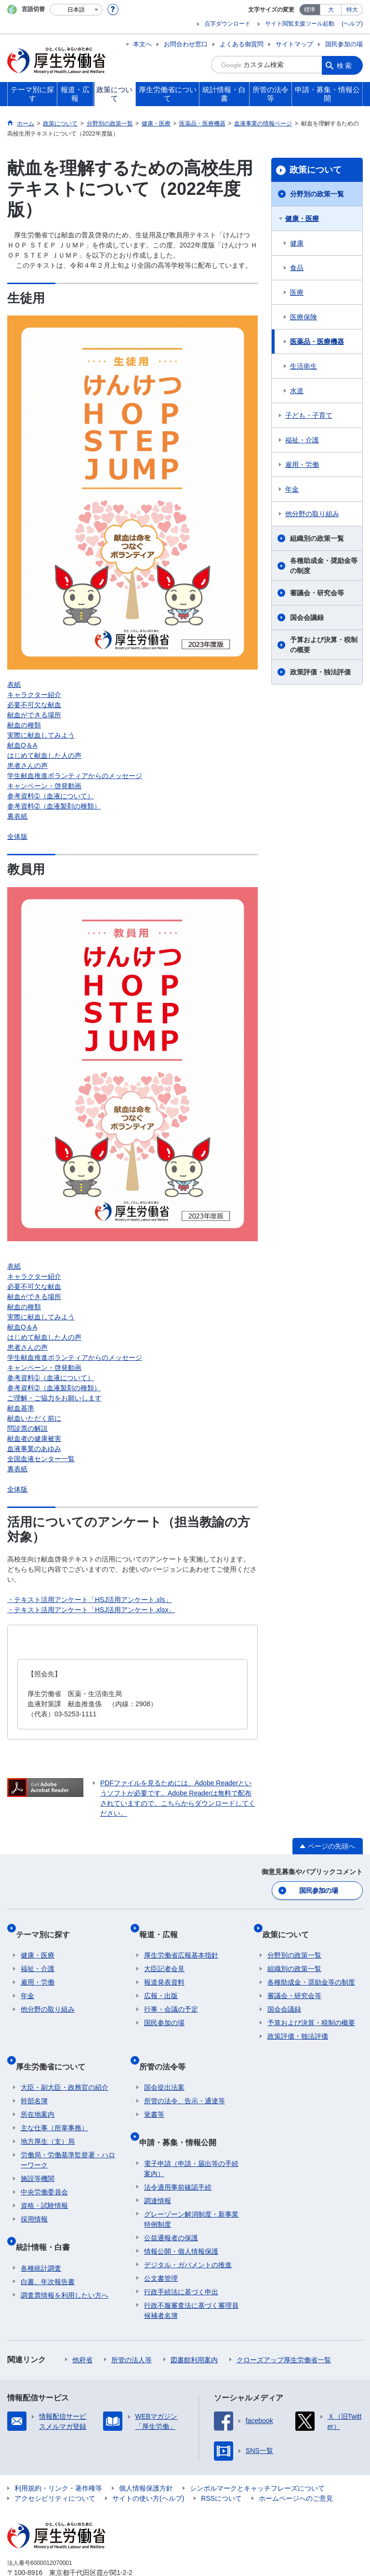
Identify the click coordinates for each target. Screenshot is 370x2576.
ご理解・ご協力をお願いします (54, 1398)
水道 (297, 391)
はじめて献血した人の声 (44, 755)
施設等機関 (37, 2155)
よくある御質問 (242, 44)
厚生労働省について (55, 2048)
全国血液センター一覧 (41, 1459)
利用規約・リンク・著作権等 (58, 2454)
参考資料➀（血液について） (50, 796)
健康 (297, 243)
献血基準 (20, 1408)
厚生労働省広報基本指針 (181, 1942)
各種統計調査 (41, 2234)
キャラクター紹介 (34, 695)
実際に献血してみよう (41, 735)
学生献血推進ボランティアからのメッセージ (74, 776)
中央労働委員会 (44, 2169)
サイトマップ (294, 44)
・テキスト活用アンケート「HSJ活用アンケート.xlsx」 (91, 1610)
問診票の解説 (27, 1428)
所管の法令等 (167, 2048)
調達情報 (157, 2167)
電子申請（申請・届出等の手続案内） (191, 2135)
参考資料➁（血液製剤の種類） (54, 806)
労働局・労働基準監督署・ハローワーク (68, 2137)
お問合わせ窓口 (186, 44)
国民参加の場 (344, 44)
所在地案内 (37, 2091)
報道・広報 (163, 1926)
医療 (297, 292)
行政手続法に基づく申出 (181, 2258)
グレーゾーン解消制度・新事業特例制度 (191, 2185)
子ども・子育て (308, 415)
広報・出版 (161, 1983)
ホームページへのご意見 (296, 2464)
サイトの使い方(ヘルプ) (148, 2464)
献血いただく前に (34, 1418)
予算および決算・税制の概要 (323, 645)
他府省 (82, 2326)
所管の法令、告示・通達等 (184, 2078)
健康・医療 (302, 218)
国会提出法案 (164, 2064)
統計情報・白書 (48, 2218)
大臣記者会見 (164, 1956)
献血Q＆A (22, 745)
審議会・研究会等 (317, 593)
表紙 (14, 684)
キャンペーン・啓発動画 (44, 786)
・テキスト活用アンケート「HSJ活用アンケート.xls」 (89, 1599)
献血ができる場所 (34, 715)
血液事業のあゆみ (34, 1448)
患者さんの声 (27, 765)
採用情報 (34, 2196)
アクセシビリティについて (54, 2464)
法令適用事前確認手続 (177, 2153)
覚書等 (154, 2091)
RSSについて (221, 2464)
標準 (310, 9)
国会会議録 (307, 617)
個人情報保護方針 (146, 2454)
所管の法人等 (131, 2326)
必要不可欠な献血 (34, 705)
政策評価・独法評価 (320, 672)
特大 (352, 9)
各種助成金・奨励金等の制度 (323, 566)
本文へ (142, 44)
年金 (292, 489)
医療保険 (303, 317)
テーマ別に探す (48, 1926)
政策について (316, 170)
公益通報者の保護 (171, 2204)
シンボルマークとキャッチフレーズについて (257, 2454)
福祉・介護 (302, 440)
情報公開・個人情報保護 (181, 2217)
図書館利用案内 (194, 2326)
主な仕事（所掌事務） (54, 2105)
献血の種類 (24, 725)
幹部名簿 (34, 2078)
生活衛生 (303, 366)
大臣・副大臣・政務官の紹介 (64, 2064)
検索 (345, 65)
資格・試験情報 (44, 2182)
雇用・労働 (302, 464)
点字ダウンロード (227, 23)
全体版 (17, 836)
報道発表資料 (164, 1969)
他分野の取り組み (312, 514)
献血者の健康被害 (34, 1438)
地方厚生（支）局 (48, 2118)
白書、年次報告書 (48, 2248)
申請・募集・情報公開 (182, 2114)
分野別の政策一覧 (317, 194)
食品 (297, 268)
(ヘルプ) (352, 23)
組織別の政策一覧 (317, 538)
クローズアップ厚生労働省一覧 (284, 2326)
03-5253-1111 (62, 2549)
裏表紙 (17, 816)
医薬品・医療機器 (317, 341)
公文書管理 (161, 2244)
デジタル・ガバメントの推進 (188, 2231)
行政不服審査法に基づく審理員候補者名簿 (191, 2277)
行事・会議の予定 (171, 1997)
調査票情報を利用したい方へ (64, 2261)
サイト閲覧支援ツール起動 (299, 23)
